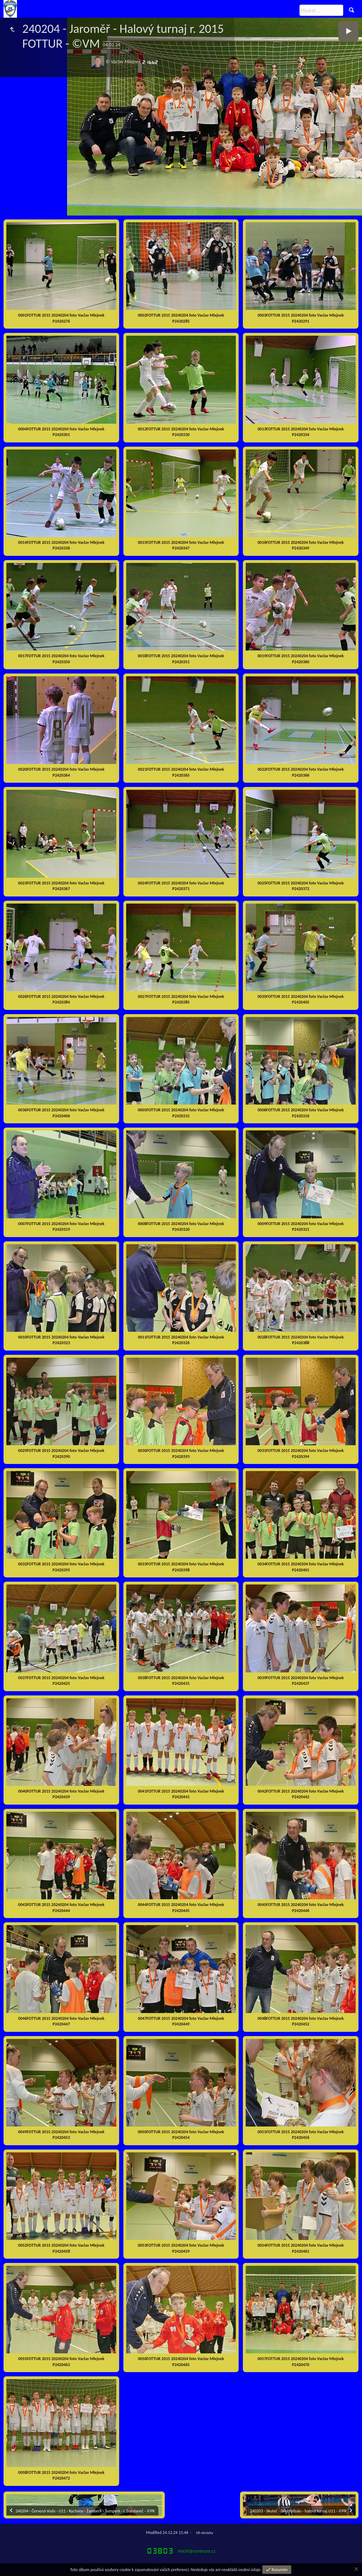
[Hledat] (321, 10)
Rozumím (279, 2569)
